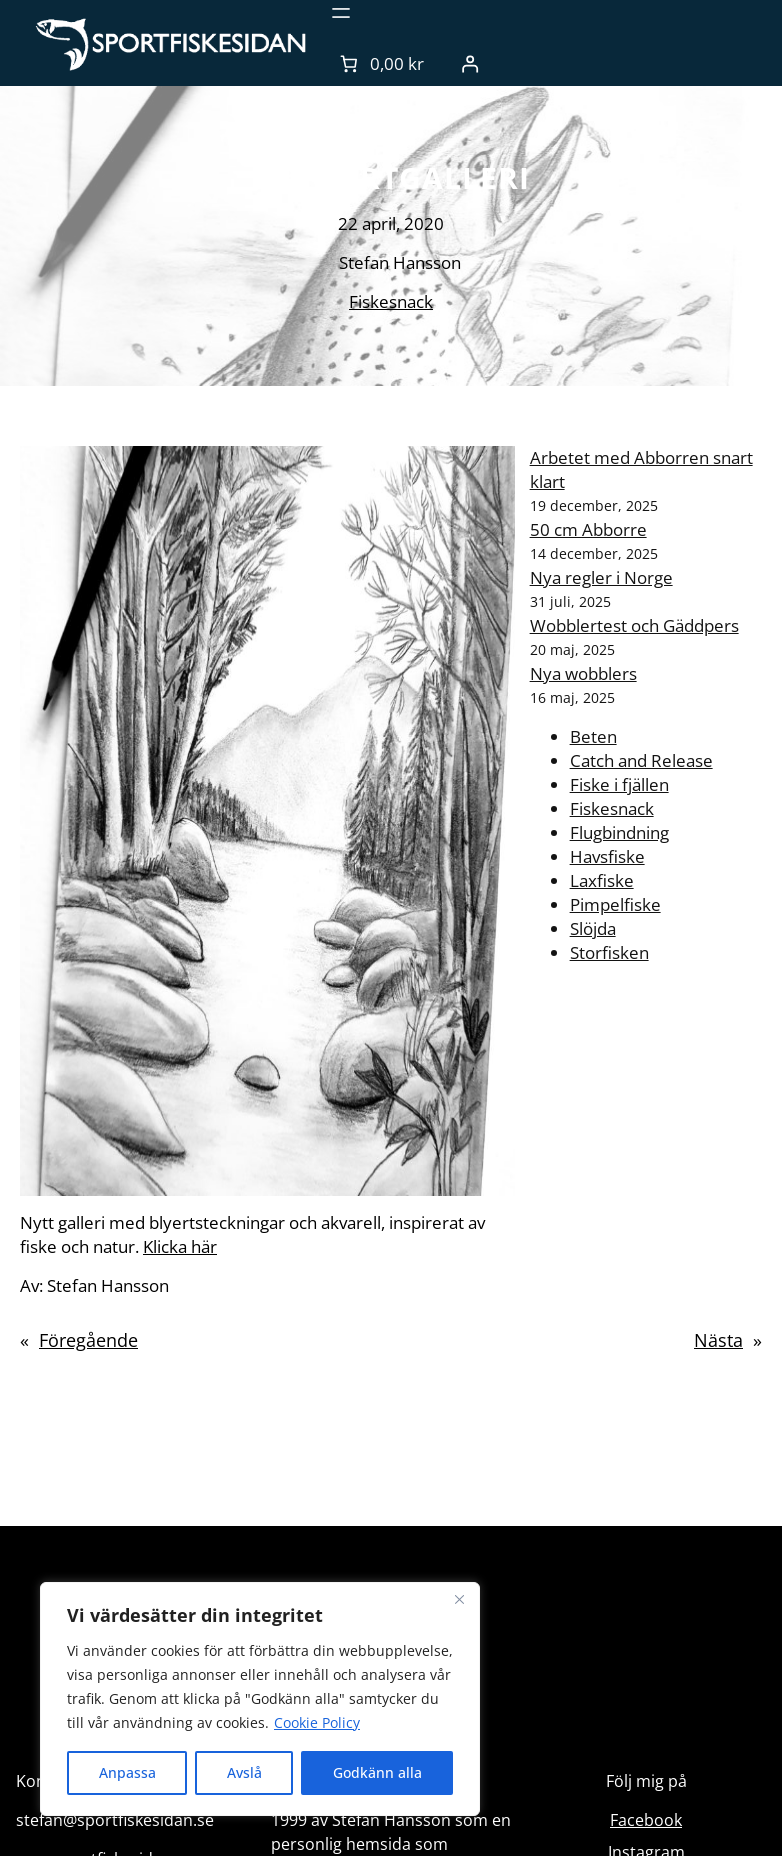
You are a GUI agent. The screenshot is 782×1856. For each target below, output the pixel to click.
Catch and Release (641, 760)
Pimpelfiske (615, 904)
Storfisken (609, 952)
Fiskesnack (391, 301)
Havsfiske (607, 856)
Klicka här (180, 1246)
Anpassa (127, 1772)
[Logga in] (470, 63)
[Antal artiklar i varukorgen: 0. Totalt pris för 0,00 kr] (380, 63)
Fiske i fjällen (619, 784)
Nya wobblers (583, 673)
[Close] (459, 1599)
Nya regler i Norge (601, 577)
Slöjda (593, 928)
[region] (260, 1699)
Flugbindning (619, 832)
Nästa (718, 1340)
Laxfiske (602, 880)
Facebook (646, 1820)
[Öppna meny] (341, 13)
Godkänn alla (377, 1772)
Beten (593, 736)
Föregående (88, 1340)
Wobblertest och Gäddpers (634, 625)
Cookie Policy (317, 1722)
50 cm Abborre (588, 529)
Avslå (244, 1772)
